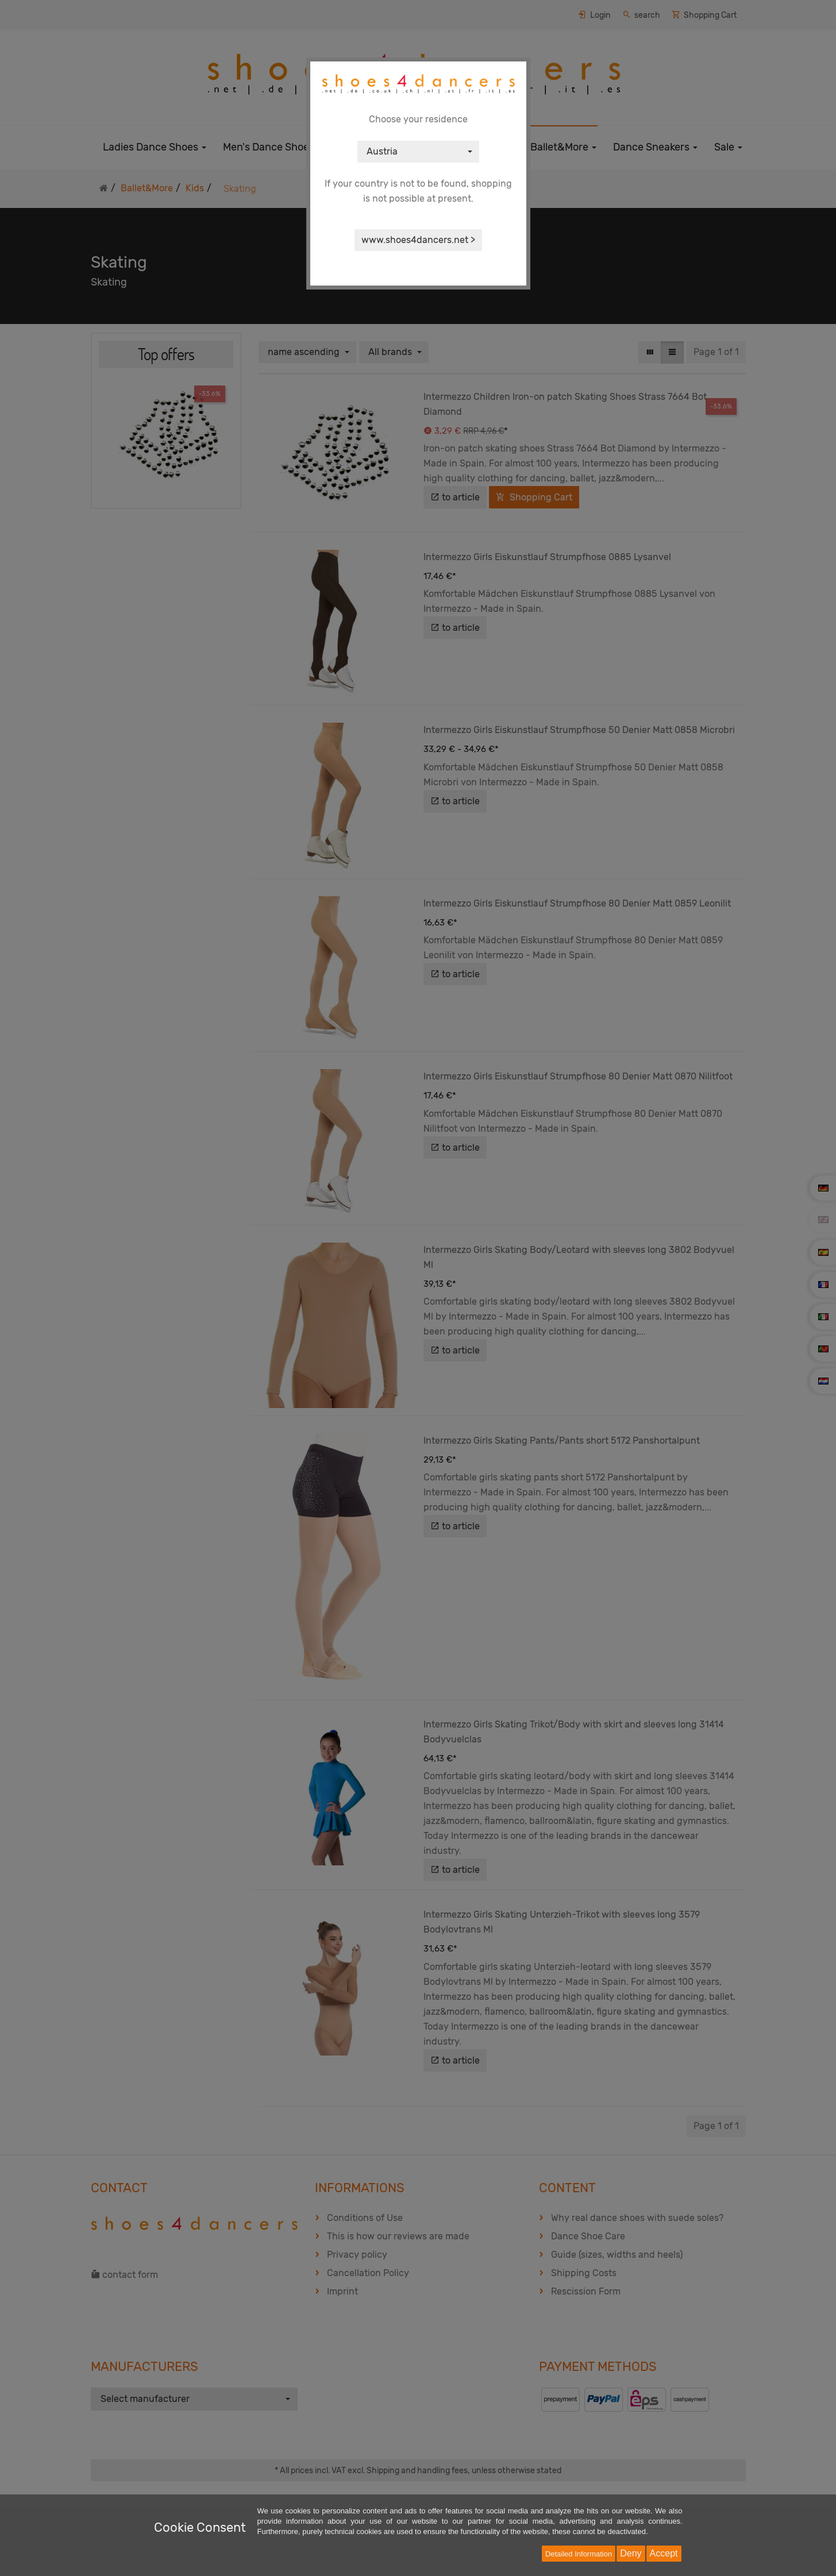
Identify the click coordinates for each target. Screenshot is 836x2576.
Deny (630, 2553)
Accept (664, 2553)
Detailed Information (578, 2554)
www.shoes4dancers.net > (418, 239)
